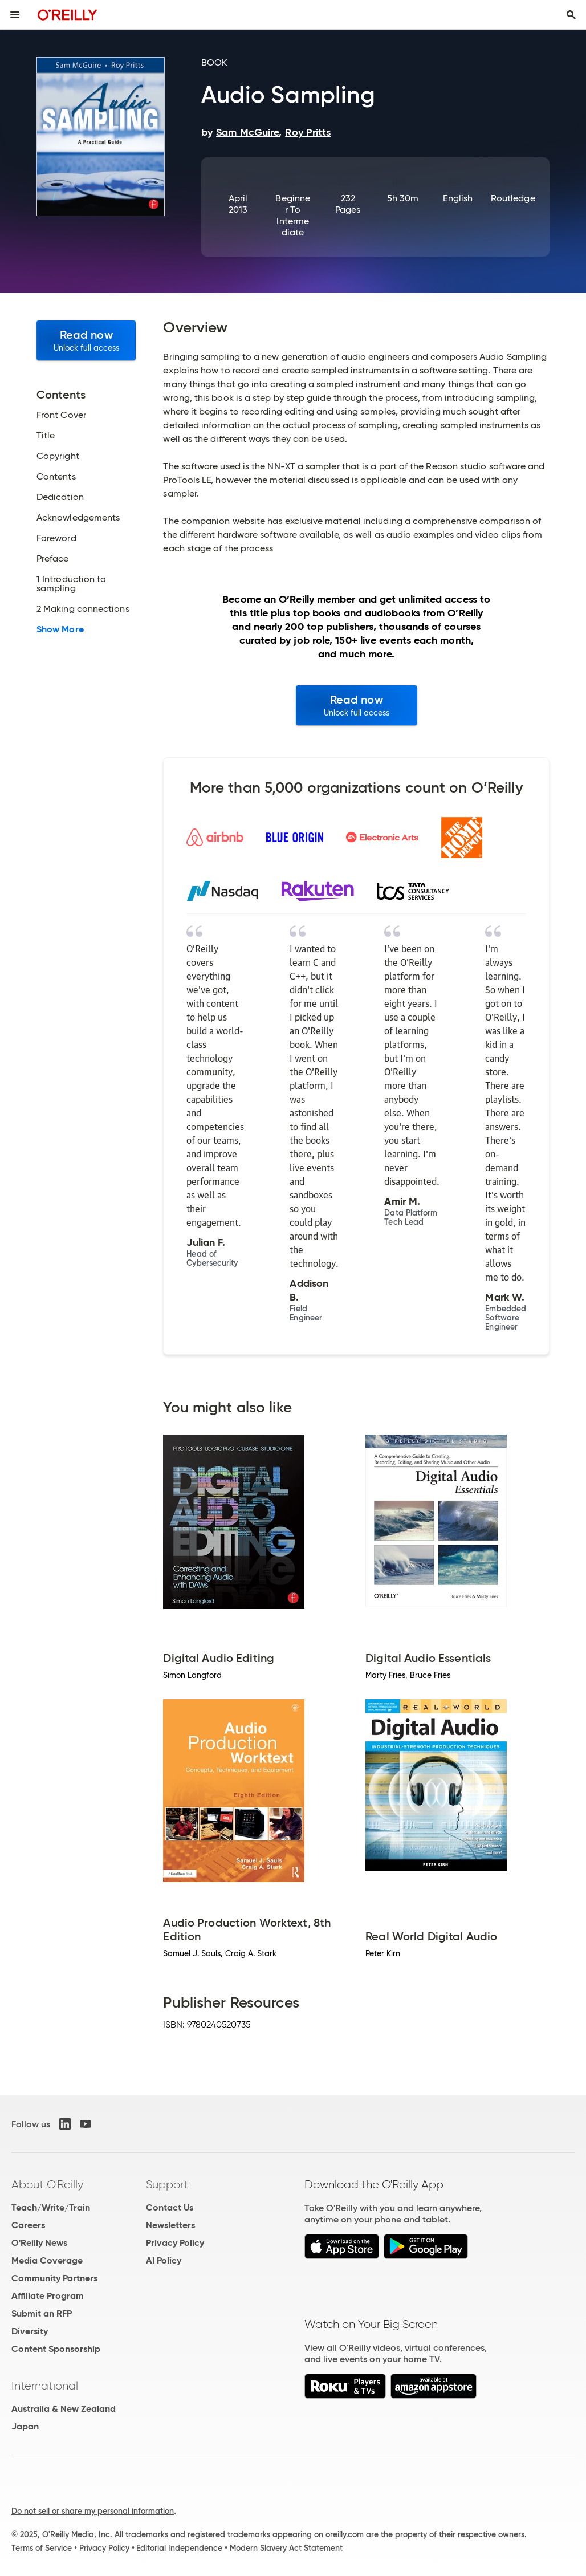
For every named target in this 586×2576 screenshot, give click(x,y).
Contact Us (169, 2207)
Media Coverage (47, 2260)
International (44, 2385)
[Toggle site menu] (15, 15)
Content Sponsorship (55, 2349)
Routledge (513, 198)
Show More (60, 629)
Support (167, 2184)
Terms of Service (41, 2548)
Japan (25, 2426)
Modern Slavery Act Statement (286, 2548)
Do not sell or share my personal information (92, 2511)
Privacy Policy (175, 2243)
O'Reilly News (39, 2243)
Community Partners (54, 2278)
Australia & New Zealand (63, 2409)
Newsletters (170, 2225)
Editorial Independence (179, 2548)
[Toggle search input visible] (571, 15)
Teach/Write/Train (50, 2207)
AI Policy (163, 2260)
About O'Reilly (47, 2184)
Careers (28, 2225)
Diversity (29, 2331)
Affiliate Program (47, 2296)
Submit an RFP (41, 2313)
